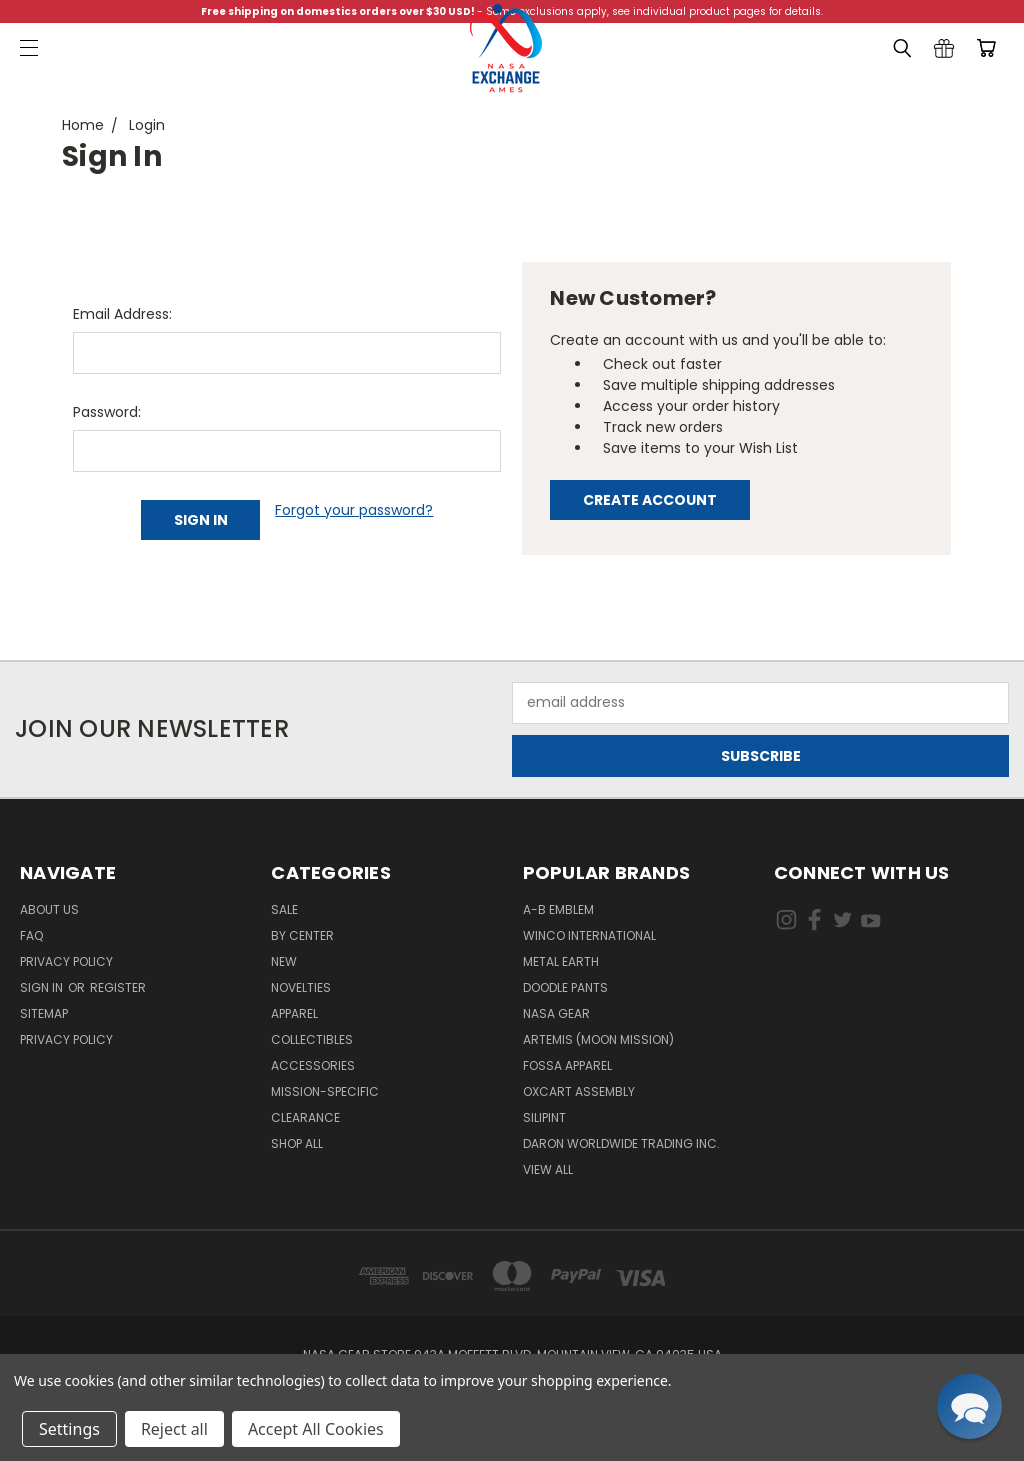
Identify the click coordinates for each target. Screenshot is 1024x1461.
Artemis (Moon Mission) (598, 1039)
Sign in (43, 987)
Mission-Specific (325, 1091)
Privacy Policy (66, 961)
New (284, 961)
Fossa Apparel (567, 1065)
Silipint (544, 1117)
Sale (284, 909)
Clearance (305, 1117)
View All (548, 1169)
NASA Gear (556, 1013)
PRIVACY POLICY (66, 1039)
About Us (49, 909)
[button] (969, 1406)
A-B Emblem (558, 909)
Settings (69, 1429)
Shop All (297, 1143)
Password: (107, 412)
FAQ (31, 935)
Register (118, 987)
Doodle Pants (565, 987)
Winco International (589, 935)
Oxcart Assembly (579, 1091)
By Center (302, 935)
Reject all (174, 1429)
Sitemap (44, 1013)
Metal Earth (561, 961)
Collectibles (312, 1039)
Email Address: (122, 314)
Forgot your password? (354, 510)
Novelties (301, 987)
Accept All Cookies (316, 1429)
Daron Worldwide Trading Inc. (621, 1143)
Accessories (313, 1065)
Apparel (294, 1013)
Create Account (650, 500)
